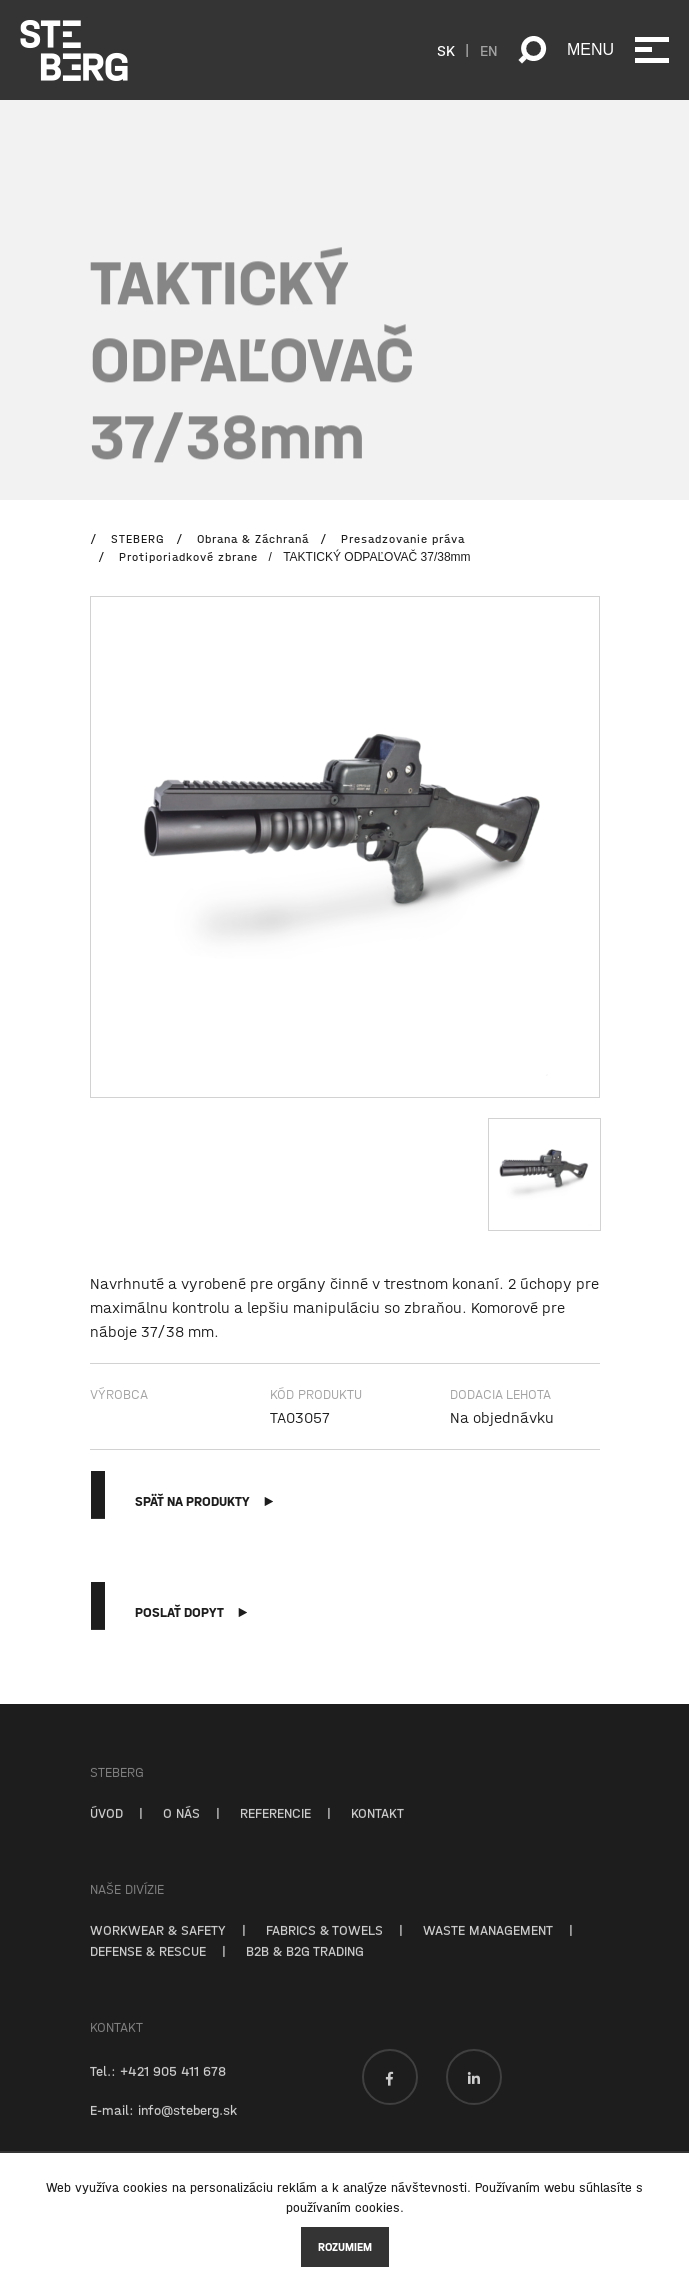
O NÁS (181, 1830)
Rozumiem (345, 2247)
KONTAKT (377, 1830)
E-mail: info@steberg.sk (163, 2127)
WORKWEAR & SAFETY (158, 1947)
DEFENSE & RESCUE (148, 1968)
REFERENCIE (275, 1830)
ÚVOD (106, 1830)
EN (489, 50)
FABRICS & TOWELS (324, 1947)
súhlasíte (605, 2187)
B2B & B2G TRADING (305, 1968)
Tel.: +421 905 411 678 (158, 2088)
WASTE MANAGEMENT (488, 1947)
